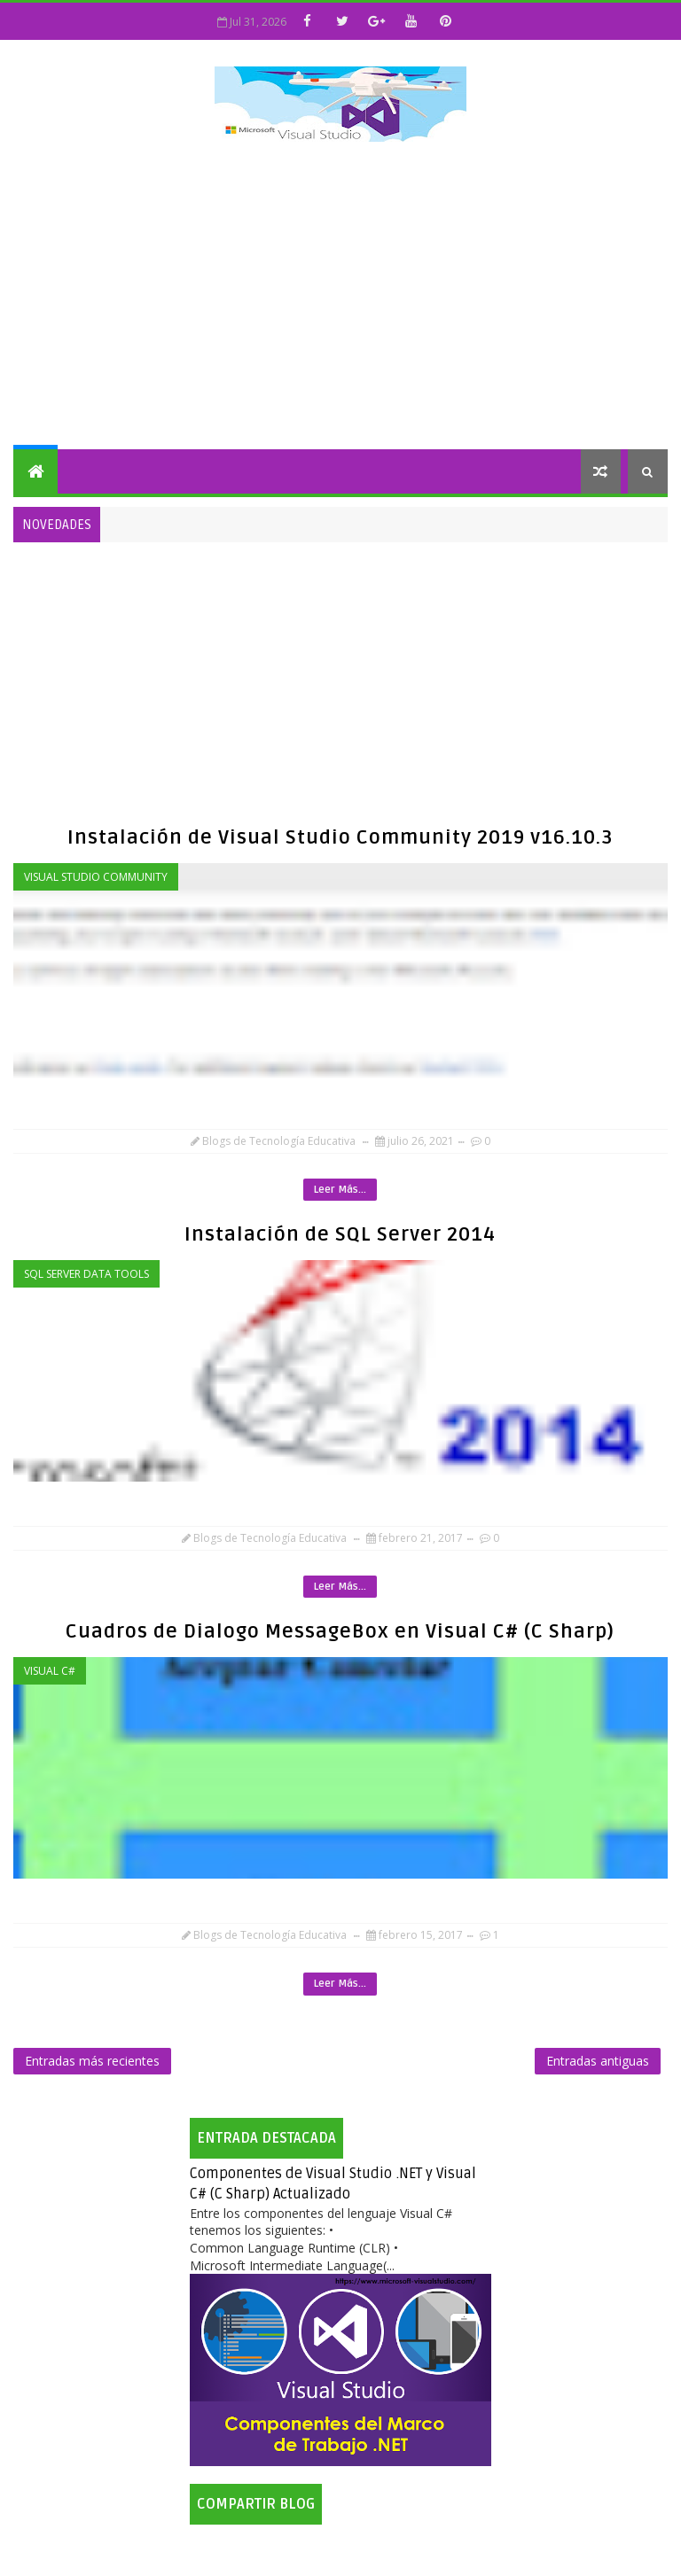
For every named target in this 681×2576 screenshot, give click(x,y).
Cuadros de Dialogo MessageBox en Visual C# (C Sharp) (340, 1631)
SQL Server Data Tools (86, 1273)
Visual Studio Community (96, 876)
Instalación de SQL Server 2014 (340, 1234)
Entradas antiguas (597, 2060)
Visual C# (49, 1670)
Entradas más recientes (92, 2060)
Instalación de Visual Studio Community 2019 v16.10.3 (340, 837)
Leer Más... (340, 1189)
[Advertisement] (340, 299)
